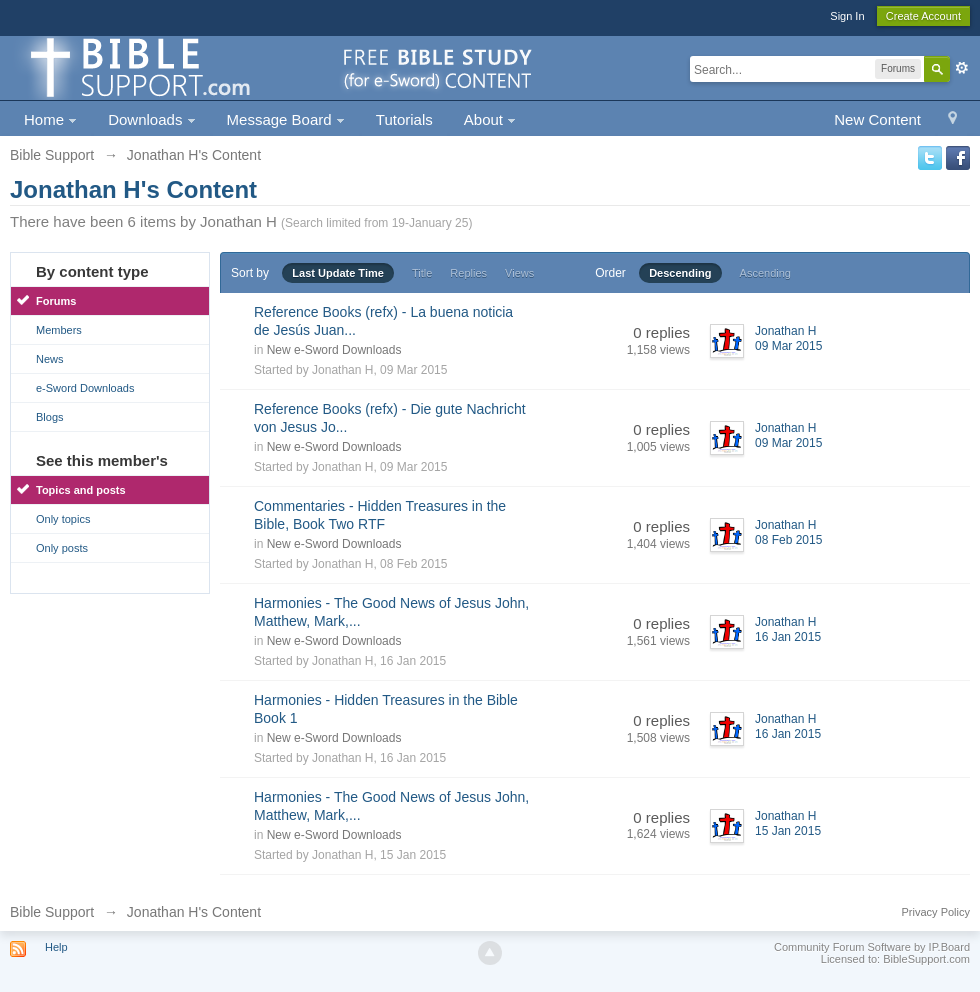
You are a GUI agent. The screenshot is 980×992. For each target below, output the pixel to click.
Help (56, 947)
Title (422, 273)
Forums (56, 301)
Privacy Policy (936, 912)
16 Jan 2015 (788, 637)
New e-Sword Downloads (334, 350)
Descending (680, 273)
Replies (468, 273)
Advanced (962, 68)
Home (50, 119)
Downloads (151, 119)
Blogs (50, 417)
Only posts (62, 548)
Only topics (63, 519)
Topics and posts (81, 490)
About (490, 119)
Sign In (847, 16)
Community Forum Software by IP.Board (872, 947)
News (50, 359)
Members (59, 330)
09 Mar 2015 (788, 346)
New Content (877, 119)
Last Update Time (338, 273)
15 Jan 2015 (788, 831)
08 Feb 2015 (788, 540)
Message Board (286, 119)
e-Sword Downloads (85, 388)
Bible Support (52, 912)
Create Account (923, 16)
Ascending (765, 273)
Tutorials (404, 119)
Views (519, 273)
